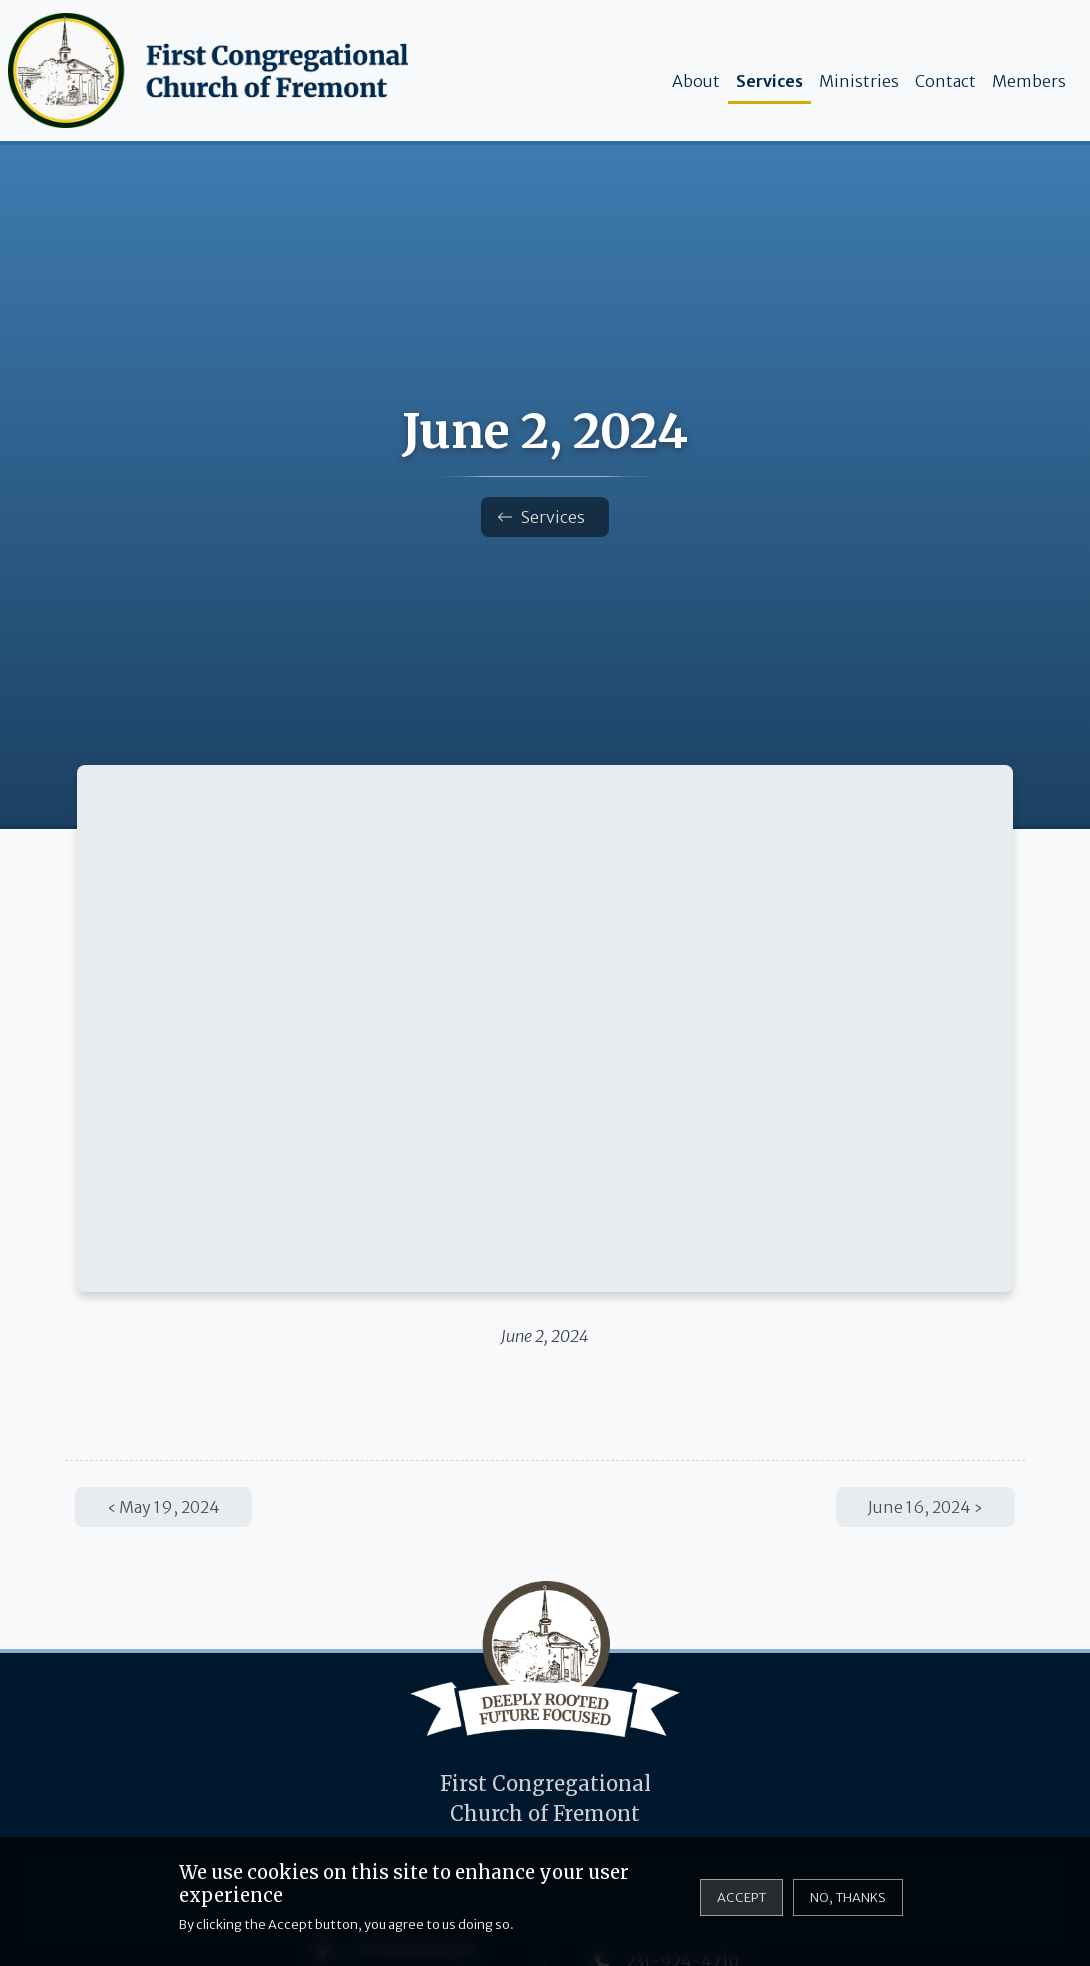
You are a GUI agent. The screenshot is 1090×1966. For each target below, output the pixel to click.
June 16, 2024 (919, 1507)
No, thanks (848, 1897)
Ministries (859, 81)
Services (769, 81)
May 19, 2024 (169, 1507)
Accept (741, 1897)
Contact (945, 81)
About (696, 81)
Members (1029, 81)
